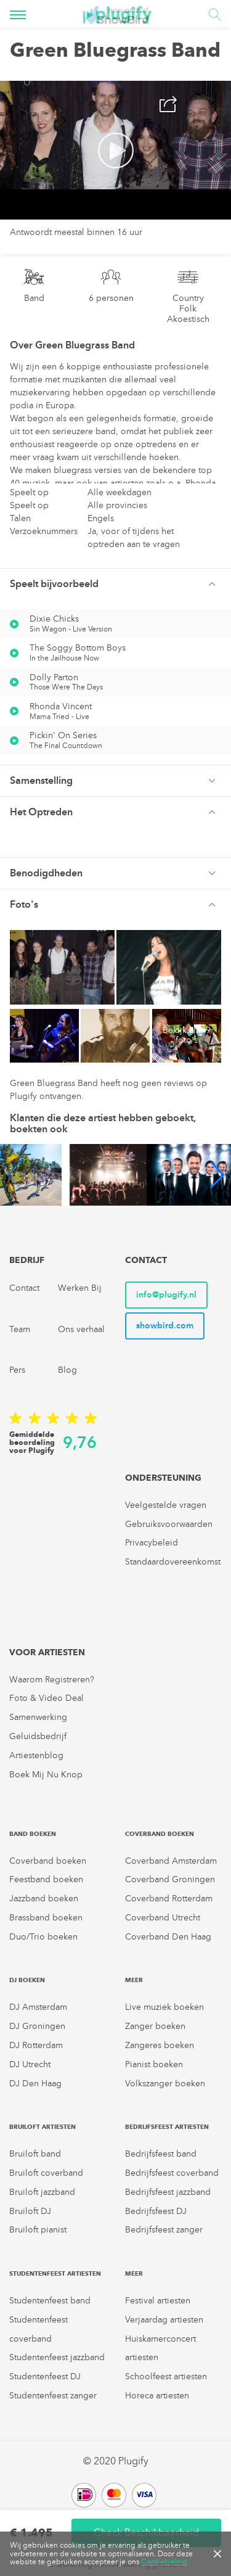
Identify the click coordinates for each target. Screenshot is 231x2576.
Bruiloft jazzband (42, 2192)
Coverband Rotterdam (169, 1898)
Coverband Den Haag (168, 1937)
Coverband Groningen (170, 1879)
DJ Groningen (37, 2026)
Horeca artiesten (157, 2395)
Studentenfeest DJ (45, 2376)
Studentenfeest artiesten (55, 2273)
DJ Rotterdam (36, 2045)
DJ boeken (27, 1980)
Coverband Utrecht (162, 1917)
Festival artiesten (157, 2300)
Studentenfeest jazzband (57, 2357)
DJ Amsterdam (38, 2007)
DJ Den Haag (35, 2083)
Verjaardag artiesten (164, 2320)
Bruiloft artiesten (42, 2127)
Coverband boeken (47, 1861)
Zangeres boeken (159, 2045)
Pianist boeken (154, 2064)
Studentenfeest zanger (53, 2395)
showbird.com (164, 1325)
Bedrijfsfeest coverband (172, 2173)
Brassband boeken (46, 1917)
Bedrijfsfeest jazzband (168, 2192)
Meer (134, 1980)
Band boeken (32, 1834)
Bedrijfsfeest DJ (156, 2211)
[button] (115, 584)
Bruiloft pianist (38, 2229)
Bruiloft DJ (30, 2211)
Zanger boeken (155, 2026)
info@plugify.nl (166, 1295)
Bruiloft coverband (46, 2173)
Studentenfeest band (50, 2300)
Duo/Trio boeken (43, 1937)
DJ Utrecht (30, 2064)
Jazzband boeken (43, 1898)
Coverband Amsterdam (171, 1861)
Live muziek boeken (164, 2007)
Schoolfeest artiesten (166, 2376)
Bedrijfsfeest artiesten (167, 2127)
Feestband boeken (46, 1879)
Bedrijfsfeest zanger (164, 2229)
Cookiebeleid (164, 2561)
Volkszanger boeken (165, 2083)
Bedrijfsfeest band (161, 2154)
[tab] (115, 583)
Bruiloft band (35, 2154)
